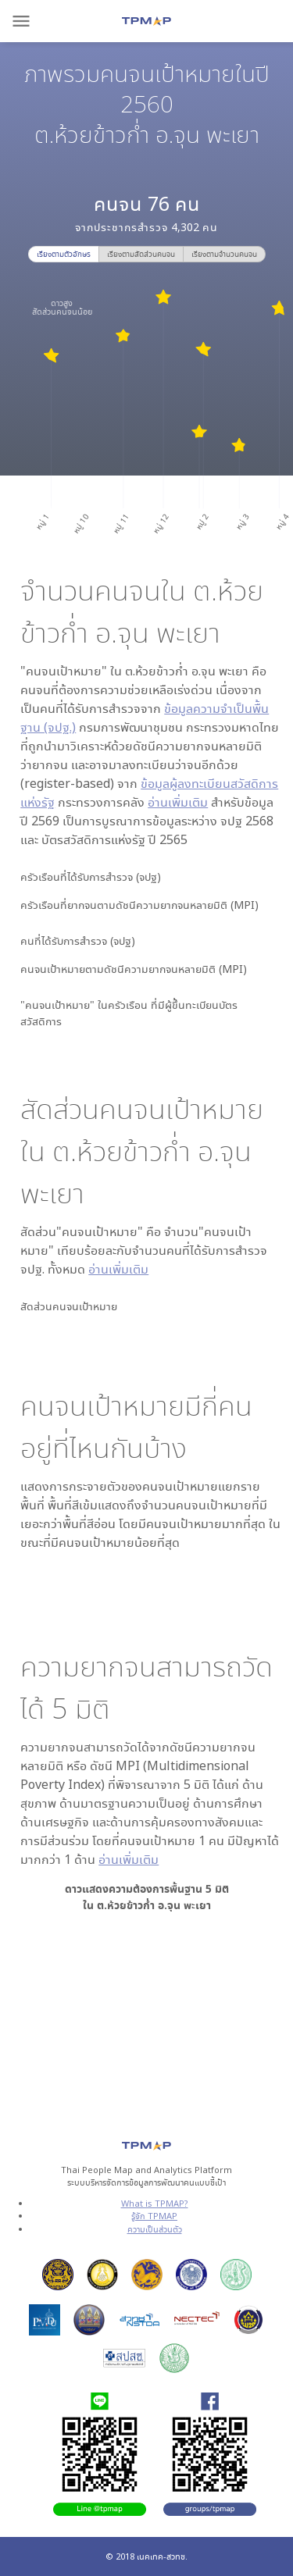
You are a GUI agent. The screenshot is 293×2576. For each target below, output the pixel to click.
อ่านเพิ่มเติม (178, 802)
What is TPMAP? (154, 2203)
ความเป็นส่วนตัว (154, 2229)
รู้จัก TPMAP (154, 2215)
